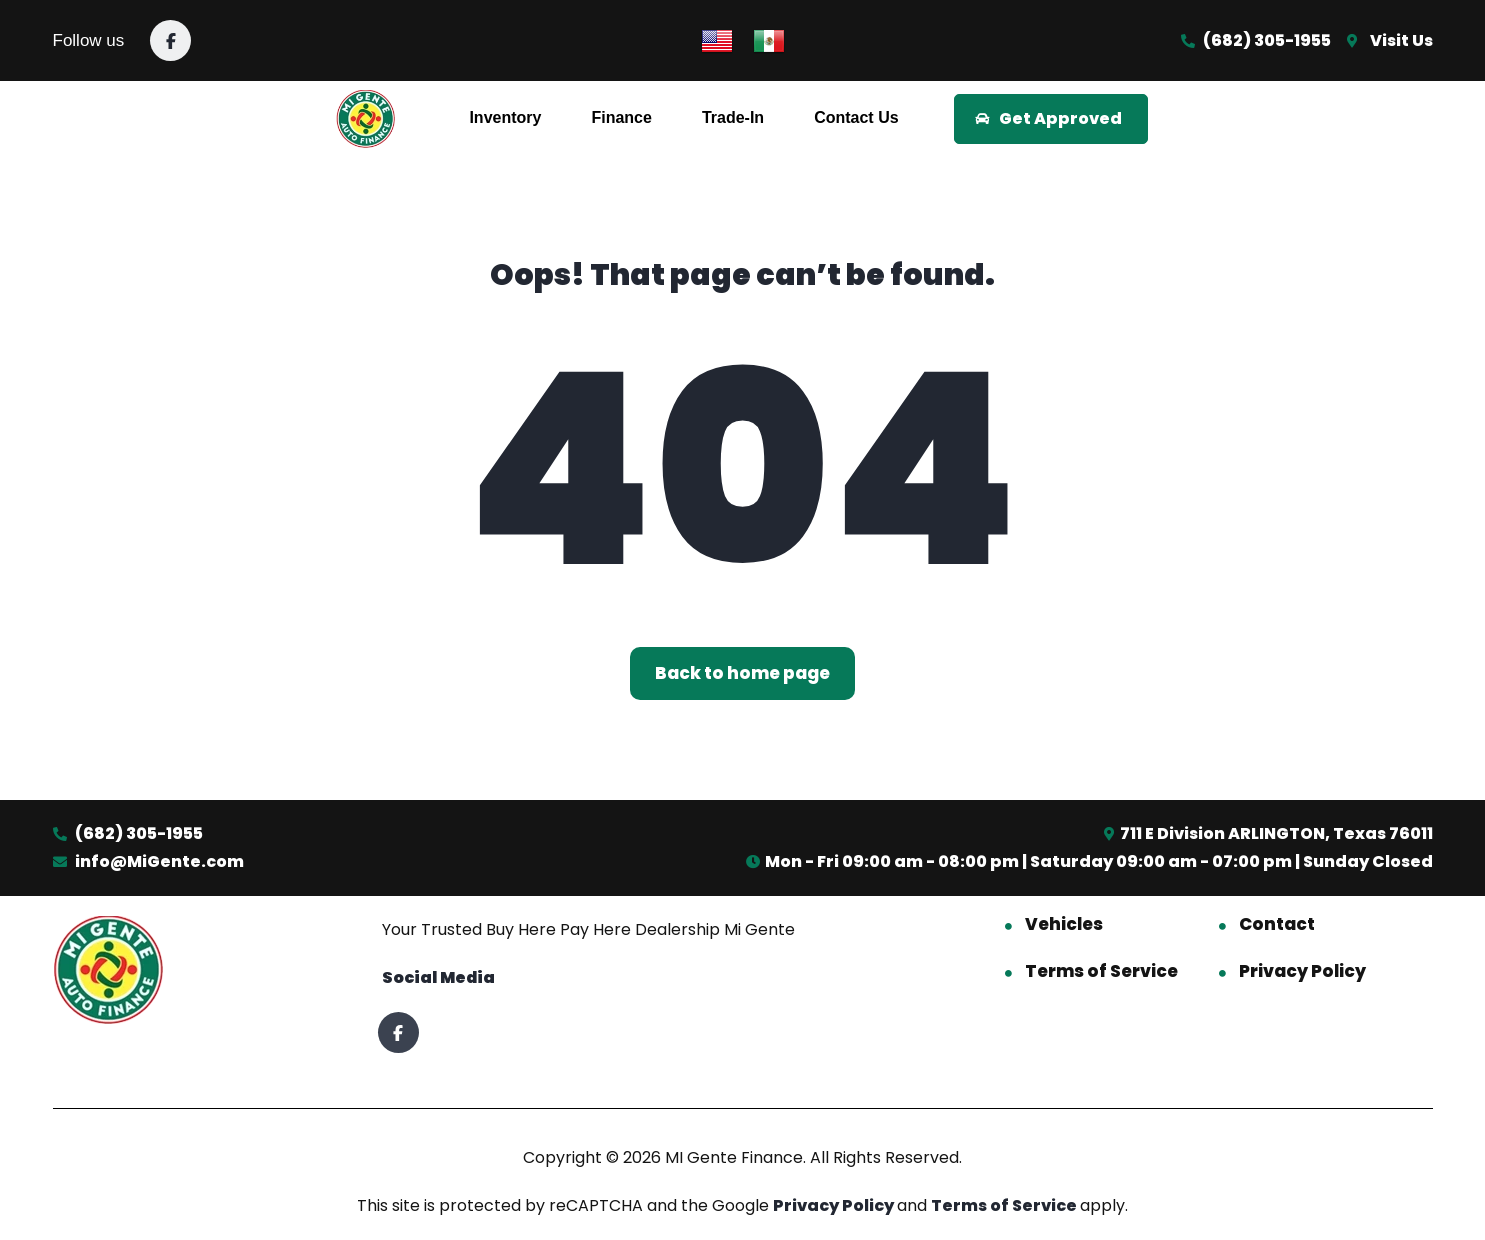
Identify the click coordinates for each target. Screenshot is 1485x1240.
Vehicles (1064, 924)
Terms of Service (1101, 971)
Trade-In (733, 117)
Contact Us (856, 117)
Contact (1277, 924)
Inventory (505, 117)
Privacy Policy (1302, 971)
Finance (621, 117)
